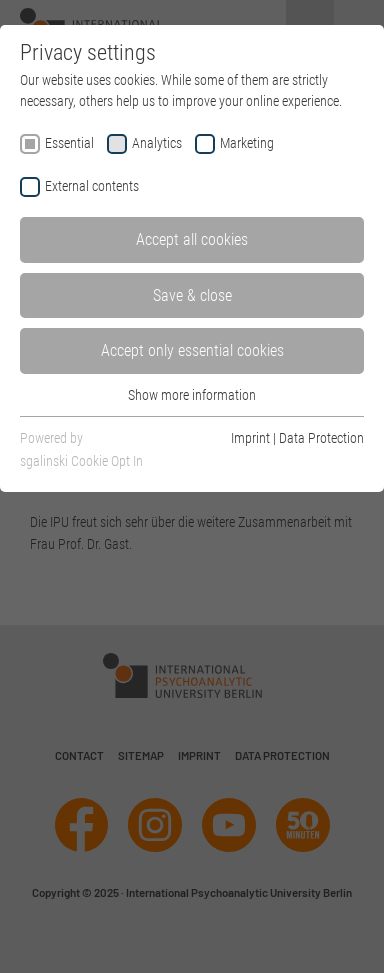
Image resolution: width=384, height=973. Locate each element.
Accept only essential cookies (192, 350)
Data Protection (321, 438)
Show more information (192, 395)
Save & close (192, 295)
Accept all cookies (192, 239)
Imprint (250, 438)
